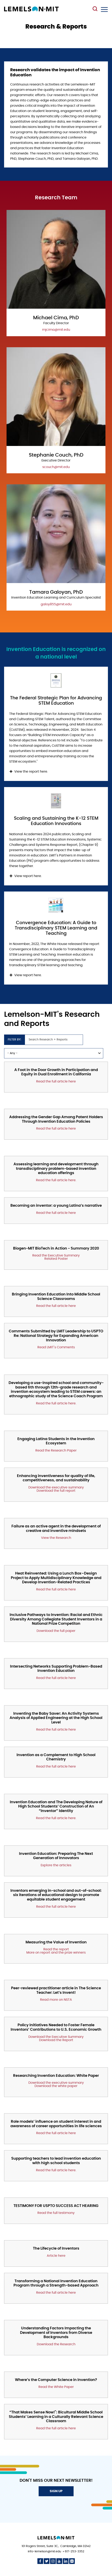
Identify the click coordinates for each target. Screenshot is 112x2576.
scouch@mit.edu (56, 467)
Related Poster (56, 1258)
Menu (104, 9)
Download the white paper (56, 2086)
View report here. (28, 876)
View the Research (56, 1537)
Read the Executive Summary (56, 1255)
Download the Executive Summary (56, 2036)
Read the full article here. (56, 1180)
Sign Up (56, 2491)
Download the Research (56, 2344)
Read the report (56, 1949)
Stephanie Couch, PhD (56, 455)
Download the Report (56, 2040)
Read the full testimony (56, 2212)
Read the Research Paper (56, 1450)
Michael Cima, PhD (56, 317)
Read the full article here (56, 1081)
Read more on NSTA (56, 1999)
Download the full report (56, 1490)
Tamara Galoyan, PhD (56, 592)
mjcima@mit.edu (56, 329)
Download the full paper (56, 1630)
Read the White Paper (56, 2387)
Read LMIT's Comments (56, 1347)
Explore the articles (56, 1865)
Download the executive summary (56, 1487)
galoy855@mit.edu (56, 604)
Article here (56, 2255)
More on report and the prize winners (56, 1952)
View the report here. (31, 771)
